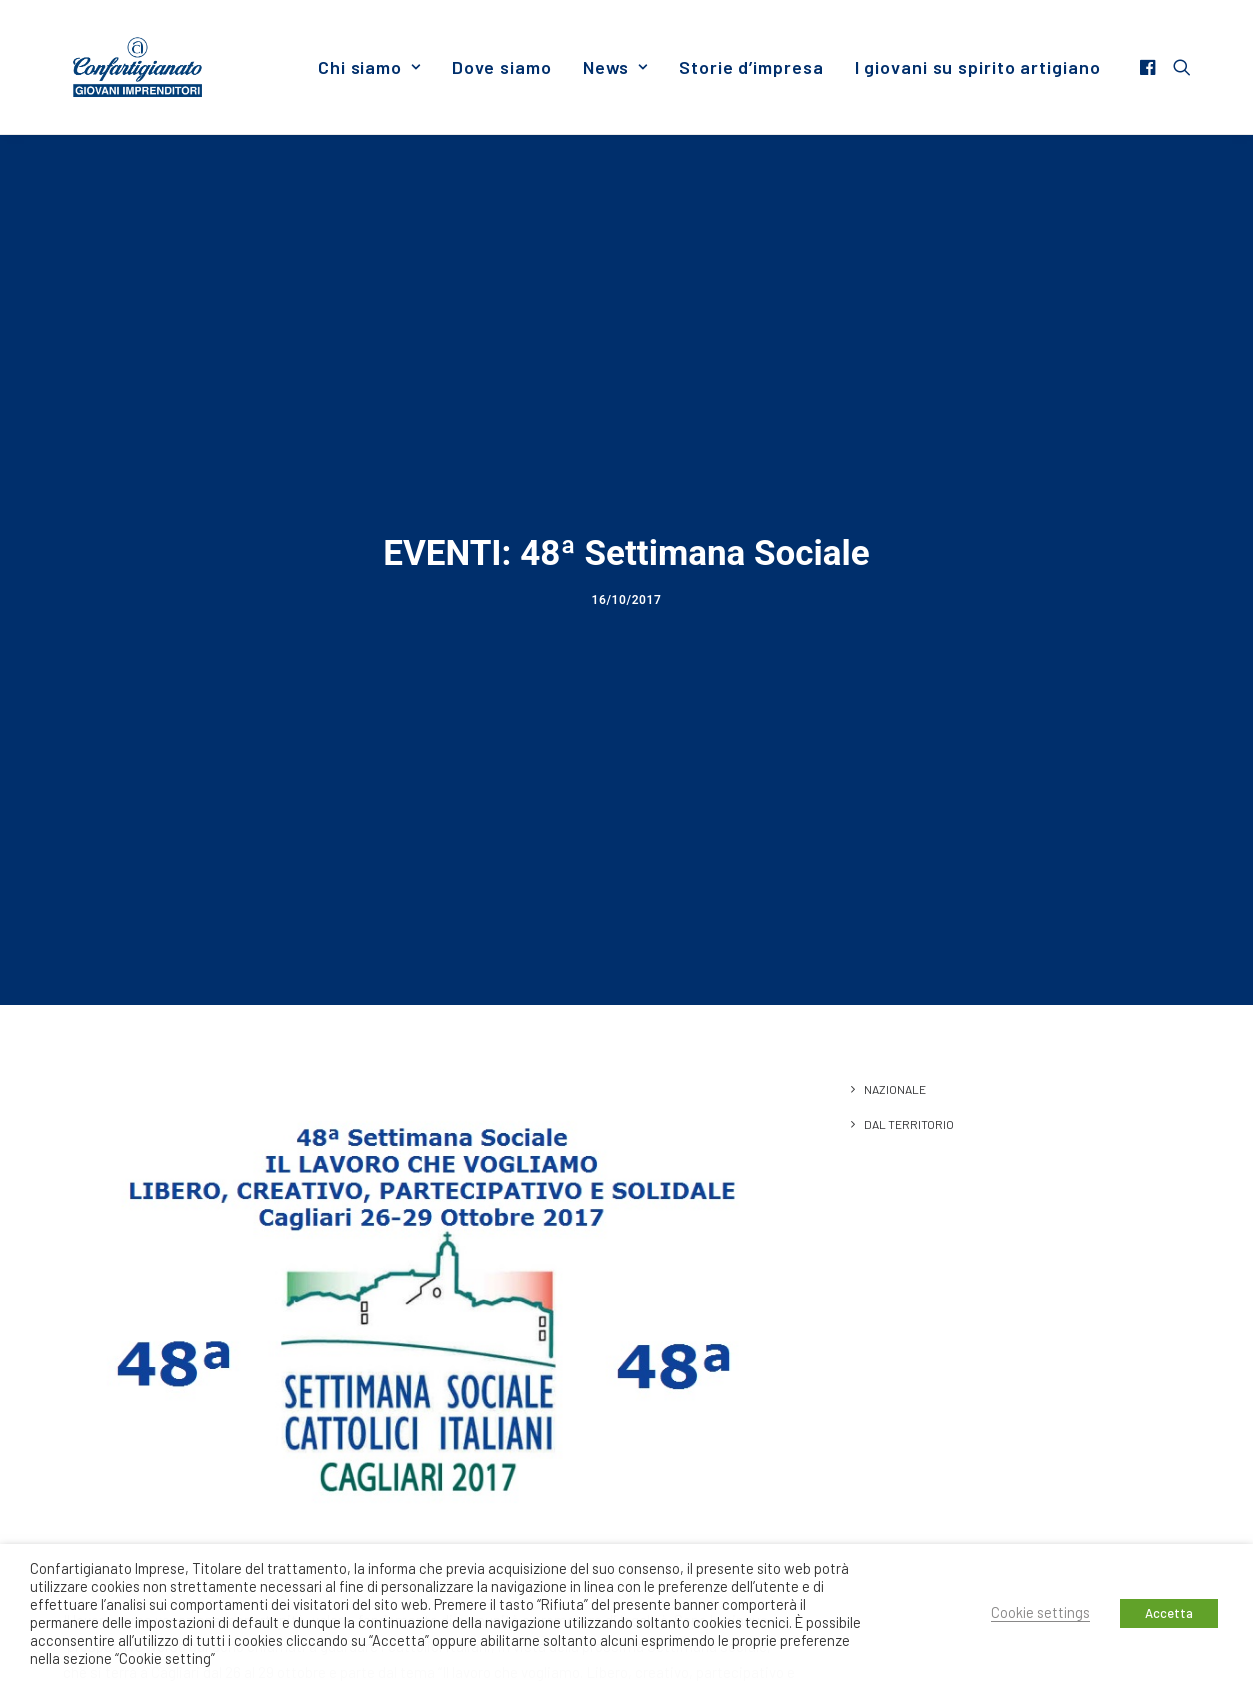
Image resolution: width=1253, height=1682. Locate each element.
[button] (1150, 67)
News (615, 67)
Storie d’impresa (751, 67)
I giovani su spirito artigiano (978, 67)
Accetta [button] (1169, 1613)
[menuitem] (369, 67)
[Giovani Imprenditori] (138, 67)
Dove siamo (502, 67)
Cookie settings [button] (1040, 1612)
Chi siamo (369, 67)
